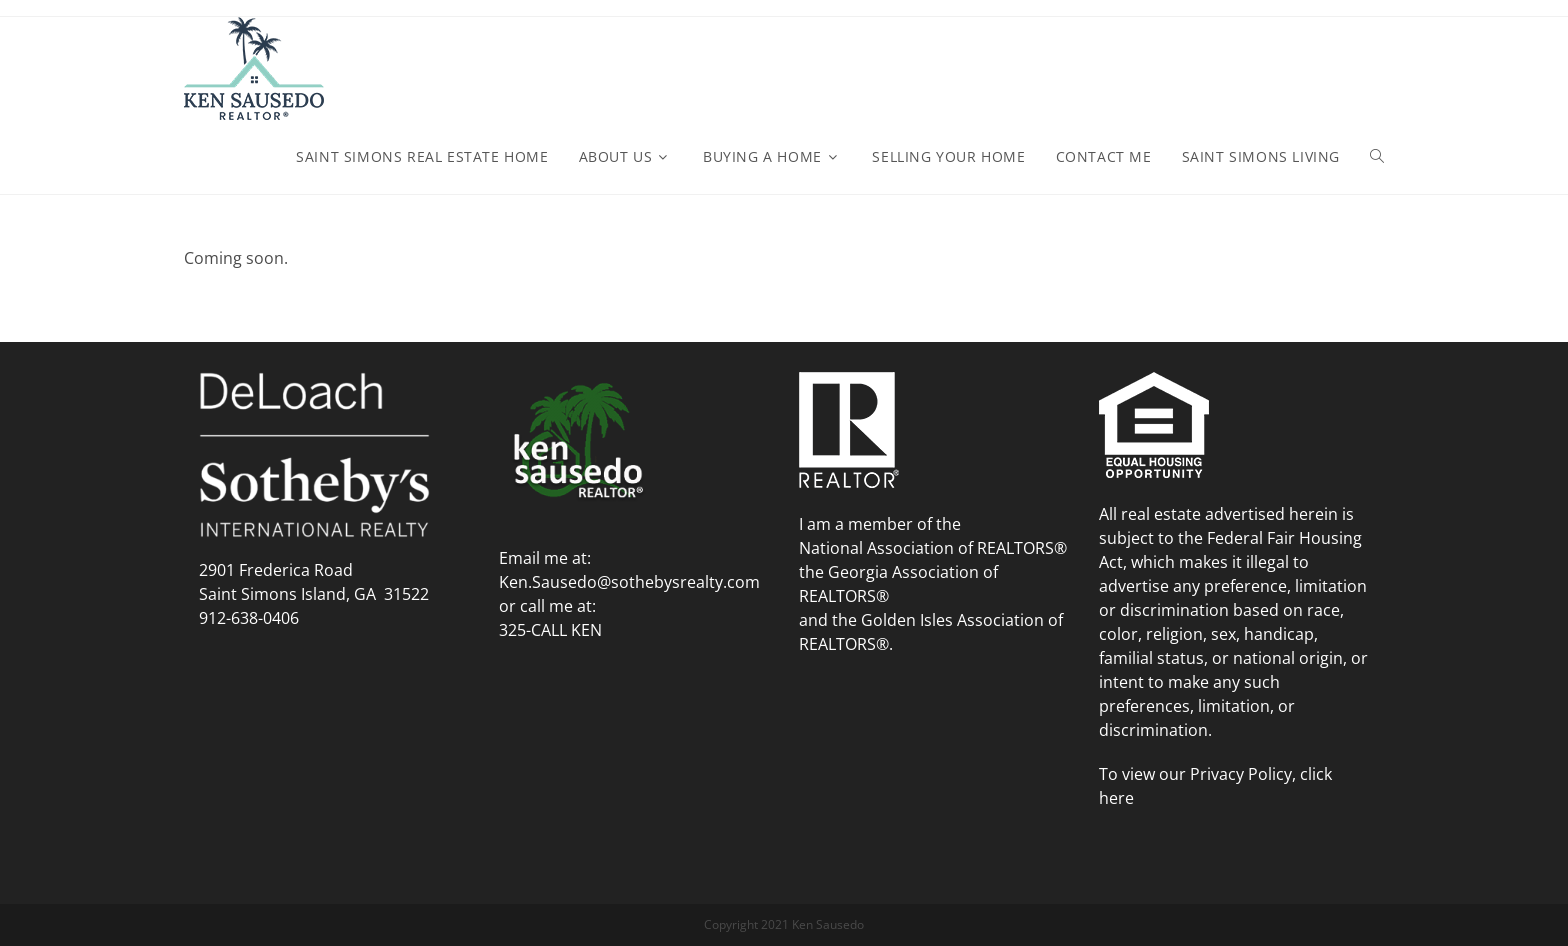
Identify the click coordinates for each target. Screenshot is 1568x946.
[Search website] (1377, 157)
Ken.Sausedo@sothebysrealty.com (629, 582)
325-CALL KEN (550, 630)
